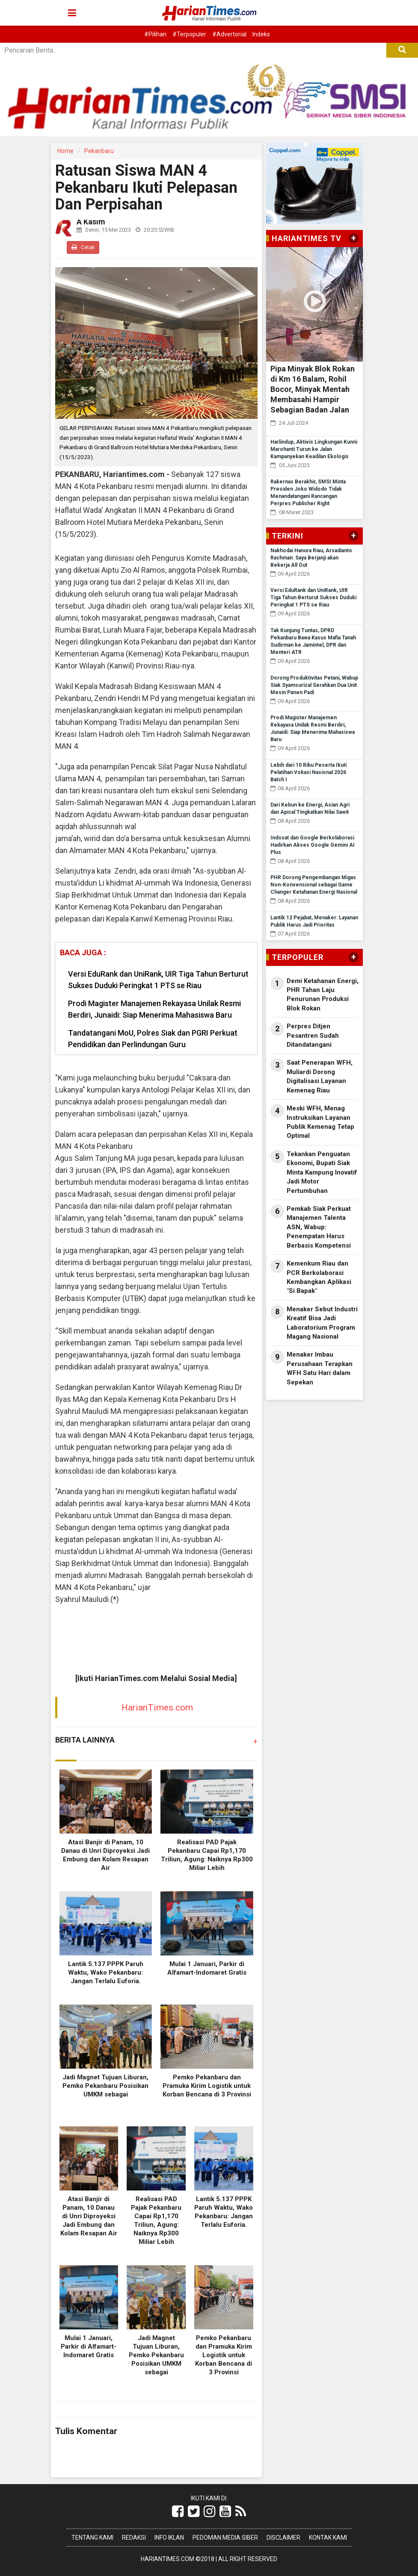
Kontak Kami (328, 2537)
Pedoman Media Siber (225, 2537)
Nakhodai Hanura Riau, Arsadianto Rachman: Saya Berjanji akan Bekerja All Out (311, 558)
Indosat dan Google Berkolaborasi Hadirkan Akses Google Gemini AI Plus (312, 845)
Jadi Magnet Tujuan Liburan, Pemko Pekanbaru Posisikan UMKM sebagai (105, 2085)
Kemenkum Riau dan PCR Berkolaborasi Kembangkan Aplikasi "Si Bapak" (319, 1277)
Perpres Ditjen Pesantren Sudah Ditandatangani (313, 1035)
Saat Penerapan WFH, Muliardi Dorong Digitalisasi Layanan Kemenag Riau (320, 1076)
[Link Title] (178, 2511)
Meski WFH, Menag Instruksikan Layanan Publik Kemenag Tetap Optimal (320, 1121)
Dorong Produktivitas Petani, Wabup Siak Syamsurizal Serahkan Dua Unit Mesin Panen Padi (314, 685)
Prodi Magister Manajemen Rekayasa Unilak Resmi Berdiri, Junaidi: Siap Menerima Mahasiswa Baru (154, 1009)
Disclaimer (283, 2537)
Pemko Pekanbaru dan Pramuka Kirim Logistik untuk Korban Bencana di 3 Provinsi (207, 2085)
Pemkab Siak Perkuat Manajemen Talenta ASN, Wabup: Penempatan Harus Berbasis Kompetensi (319, 1227)
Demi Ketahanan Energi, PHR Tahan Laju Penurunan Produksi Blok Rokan (323, 994)
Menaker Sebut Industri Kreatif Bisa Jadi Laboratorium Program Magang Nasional (322, 1322)
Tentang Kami (92, 2537)
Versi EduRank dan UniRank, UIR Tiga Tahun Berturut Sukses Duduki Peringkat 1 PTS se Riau (158, 979)
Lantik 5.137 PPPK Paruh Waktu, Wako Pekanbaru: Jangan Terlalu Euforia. (105, 1972)
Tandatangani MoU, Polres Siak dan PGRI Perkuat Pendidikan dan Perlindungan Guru (152, 1038)
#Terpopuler (189, 34)
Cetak (83, 247)
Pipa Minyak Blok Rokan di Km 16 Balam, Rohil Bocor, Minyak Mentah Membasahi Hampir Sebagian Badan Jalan (312, 389)
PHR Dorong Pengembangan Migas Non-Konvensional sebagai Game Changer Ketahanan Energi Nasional (313, 884)
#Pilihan (155, 34)
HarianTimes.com (157, 1707)
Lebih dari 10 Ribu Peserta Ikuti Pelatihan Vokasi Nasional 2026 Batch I (308, 772)
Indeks (261, 34)
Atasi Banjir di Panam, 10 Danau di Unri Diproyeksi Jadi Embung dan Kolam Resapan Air (88, 2216)
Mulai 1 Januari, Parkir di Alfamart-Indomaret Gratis (88, 2346)
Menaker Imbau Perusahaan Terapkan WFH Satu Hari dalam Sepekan (320, 1368)
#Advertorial (229, 34)
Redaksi (134, 2537)
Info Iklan (169, 2537)
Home (65, 150)
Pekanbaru (99, 150)
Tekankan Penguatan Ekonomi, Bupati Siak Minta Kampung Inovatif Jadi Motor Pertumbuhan (322, 1172)
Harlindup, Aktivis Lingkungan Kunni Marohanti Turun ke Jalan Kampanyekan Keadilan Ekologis (313, 449)
